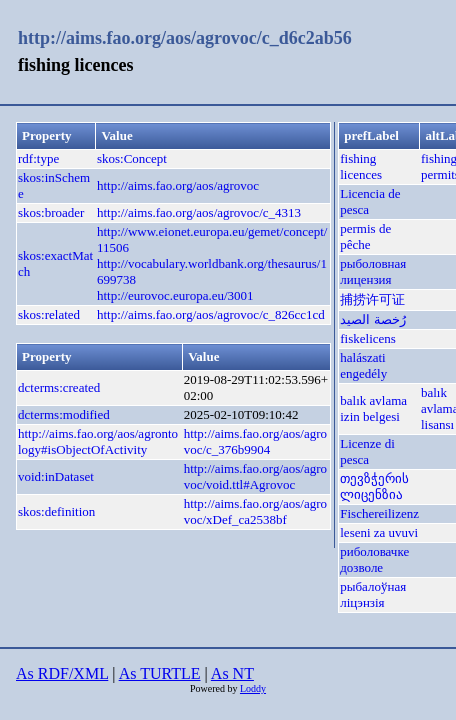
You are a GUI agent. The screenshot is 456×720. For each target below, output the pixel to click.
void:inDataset (56, 476)
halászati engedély (363, 365)
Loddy (253, 688)
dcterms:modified (64, 414)
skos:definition (56, 511)
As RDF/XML (62, 673)
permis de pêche (365, 236)
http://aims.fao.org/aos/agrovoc (178, 185)
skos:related (49, 314)
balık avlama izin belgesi (373, 408)
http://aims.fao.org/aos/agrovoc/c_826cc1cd (211, 314)
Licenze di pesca (367, 451)
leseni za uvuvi (379, 532)
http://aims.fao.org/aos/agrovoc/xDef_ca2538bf (255, 511)
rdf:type (38, 158)
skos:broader (51, 212)
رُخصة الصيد (372, 319)
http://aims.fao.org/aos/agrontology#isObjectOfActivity (98, 441)
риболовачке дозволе (374, 559)
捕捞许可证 (372, 299)
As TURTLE (160, 673)
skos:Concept (132, 158)
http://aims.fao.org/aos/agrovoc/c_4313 (199, 212)
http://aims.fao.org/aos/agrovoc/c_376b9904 (255, 441)
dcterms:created (59, 387)
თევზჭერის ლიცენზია (374, 486)
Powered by (215, 688)
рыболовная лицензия (373, 271)
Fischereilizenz (379, 513)
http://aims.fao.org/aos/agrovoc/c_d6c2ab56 (185, 38)
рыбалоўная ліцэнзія (373, 594)
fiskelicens (368, 338)
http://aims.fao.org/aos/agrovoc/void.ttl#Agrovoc (255, 476)
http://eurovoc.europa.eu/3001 (175, 295)
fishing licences (361, 166)
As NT (232, 673)
